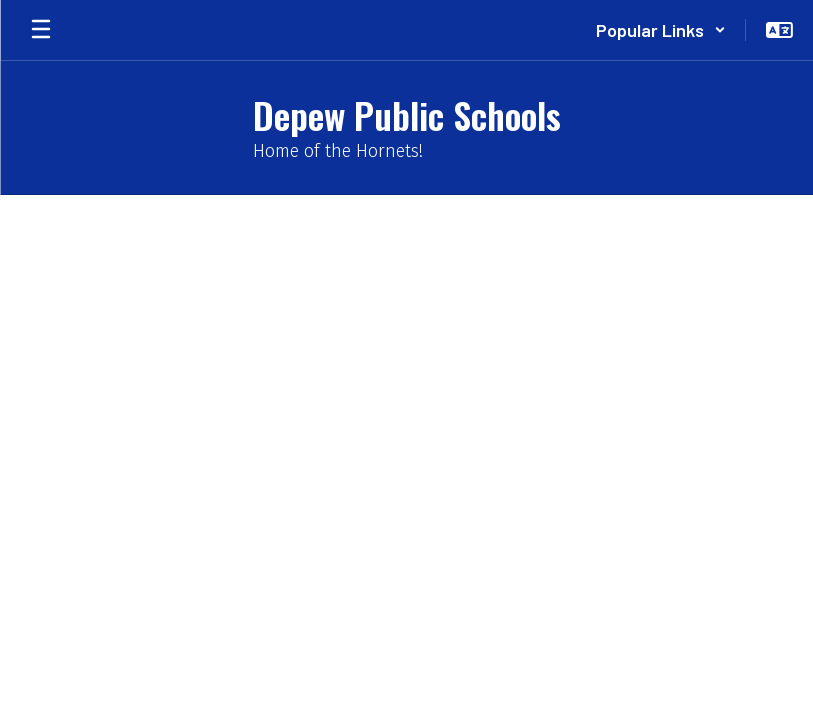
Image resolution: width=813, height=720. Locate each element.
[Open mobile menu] (41, 30)
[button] (661, 30)
